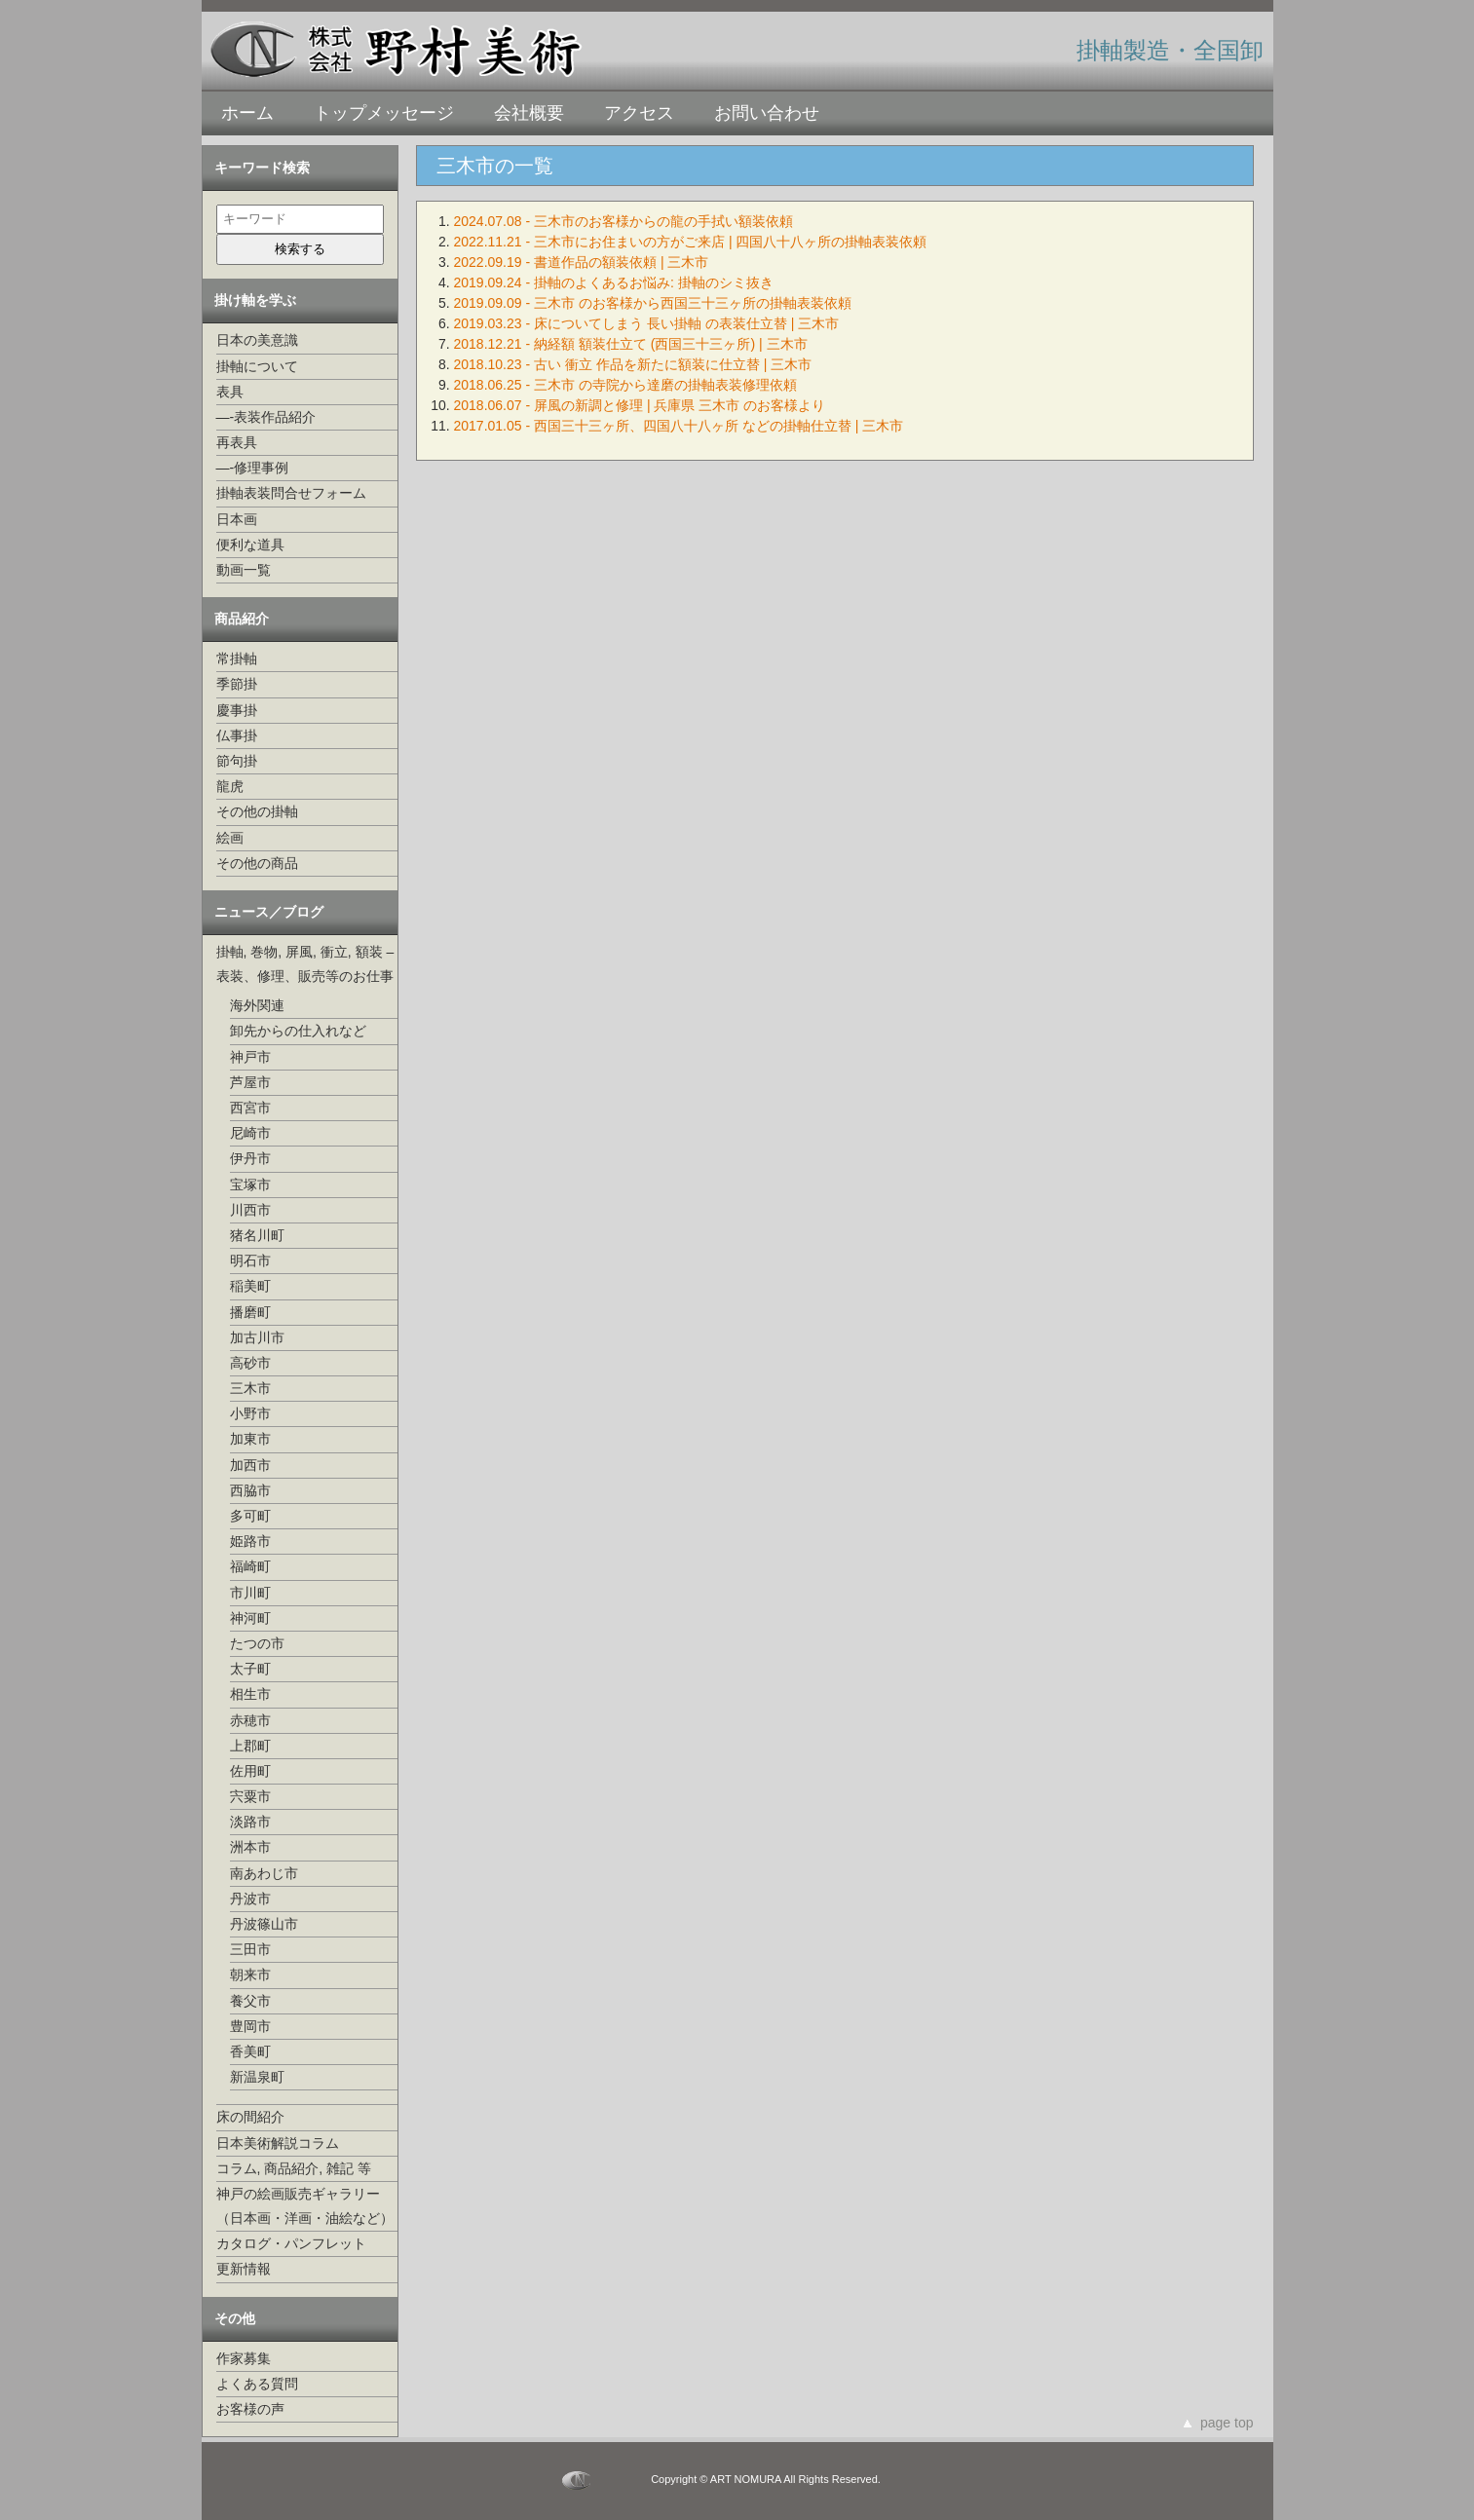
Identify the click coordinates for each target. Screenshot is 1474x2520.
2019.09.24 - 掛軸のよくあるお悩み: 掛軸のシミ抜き (614, 282)
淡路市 (250, 1821)
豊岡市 (250, 2026)
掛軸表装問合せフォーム (291, 493)
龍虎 (230, 786)
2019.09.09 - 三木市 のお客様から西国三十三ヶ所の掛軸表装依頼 (652, 303)
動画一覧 (243, 570)
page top (1227, 2422)
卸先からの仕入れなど (298, 1030)
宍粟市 (250, 1796)
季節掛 (236, 684)
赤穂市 (250, 1720)
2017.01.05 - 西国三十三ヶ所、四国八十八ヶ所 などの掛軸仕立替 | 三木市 (679, 425)
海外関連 (257, 1005)
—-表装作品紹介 (266, 417)
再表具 (236, 442)
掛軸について (257, 366)
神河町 (250, 1618)
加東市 (250, 1439)
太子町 (250, 1668)
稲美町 (250, 1286)
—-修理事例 (252, 467)
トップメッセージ (384, 113)
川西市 (250, 1210)
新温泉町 (257, 2077)
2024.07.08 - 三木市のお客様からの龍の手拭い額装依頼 (624, 221)
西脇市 (250, 1490)
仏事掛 (236, 735)
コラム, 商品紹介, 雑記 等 (293, 2168)
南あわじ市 (264, 1873)
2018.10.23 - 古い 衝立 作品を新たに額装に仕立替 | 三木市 (633, 364)
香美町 (250, 2051)
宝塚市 (250, 1184)
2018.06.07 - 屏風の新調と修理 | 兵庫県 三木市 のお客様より (640, 405)
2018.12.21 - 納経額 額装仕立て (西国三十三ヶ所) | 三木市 (631, 344)
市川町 (250, 1592)
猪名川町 (257, 1235)
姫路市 (250, 1541)
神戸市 (250, 1057)
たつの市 (257, 1643)
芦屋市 (250, 1082)
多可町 (250, 1515)
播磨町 (250, 1312)
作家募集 (243, 2358)
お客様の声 (250, 2409)
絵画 (230, 838)
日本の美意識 (257, 340)
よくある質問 (257, 2383)
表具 (230, 391)
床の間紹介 (250, 2117)
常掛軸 (236, 658)
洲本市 (250, 1847)
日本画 (236, 519)
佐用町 (250, 1771)
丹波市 (250, 1898)
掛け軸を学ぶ (255, 300)
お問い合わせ (766, 113)
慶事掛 (236, 710)
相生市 (250, 1694)
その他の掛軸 (257, 811)
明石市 (250, 1260)
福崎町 (250, 1566)
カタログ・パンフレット (291, 2243)
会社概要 (529, 113)
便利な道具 (250, 544)
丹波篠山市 (264, 1924)
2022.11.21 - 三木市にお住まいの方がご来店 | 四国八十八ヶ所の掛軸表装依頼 (690, 241)
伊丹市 (250, 1158)
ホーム (247, 113)
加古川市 (257, 1337)
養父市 (250, 2001)
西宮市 (250, 1107)
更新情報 (243, 2268)
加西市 (250, 1465)
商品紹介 (241, 618)
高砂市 (250, 1363)
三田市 (250, 1949)
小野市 (250, 1413)
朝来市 (250, 1974)
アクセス (639, 113)
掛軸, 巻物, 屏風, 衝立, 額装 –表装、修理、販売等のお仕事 (305, 964)
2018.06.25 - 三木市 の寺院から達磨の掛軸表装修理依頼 (625, 385)
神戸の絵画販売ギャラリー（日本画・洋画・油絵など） (305, 2206)
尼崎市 (250, 1133)
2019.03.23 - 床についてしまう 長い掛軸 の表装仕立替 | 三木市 (647, 323)
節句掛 (236, 761)
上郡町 (250, 1745)
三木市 (250, 1388)
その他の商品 (257, 863)
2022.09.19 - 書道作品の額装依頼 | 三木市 (581, 262)
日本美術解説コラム (277, 2143)
